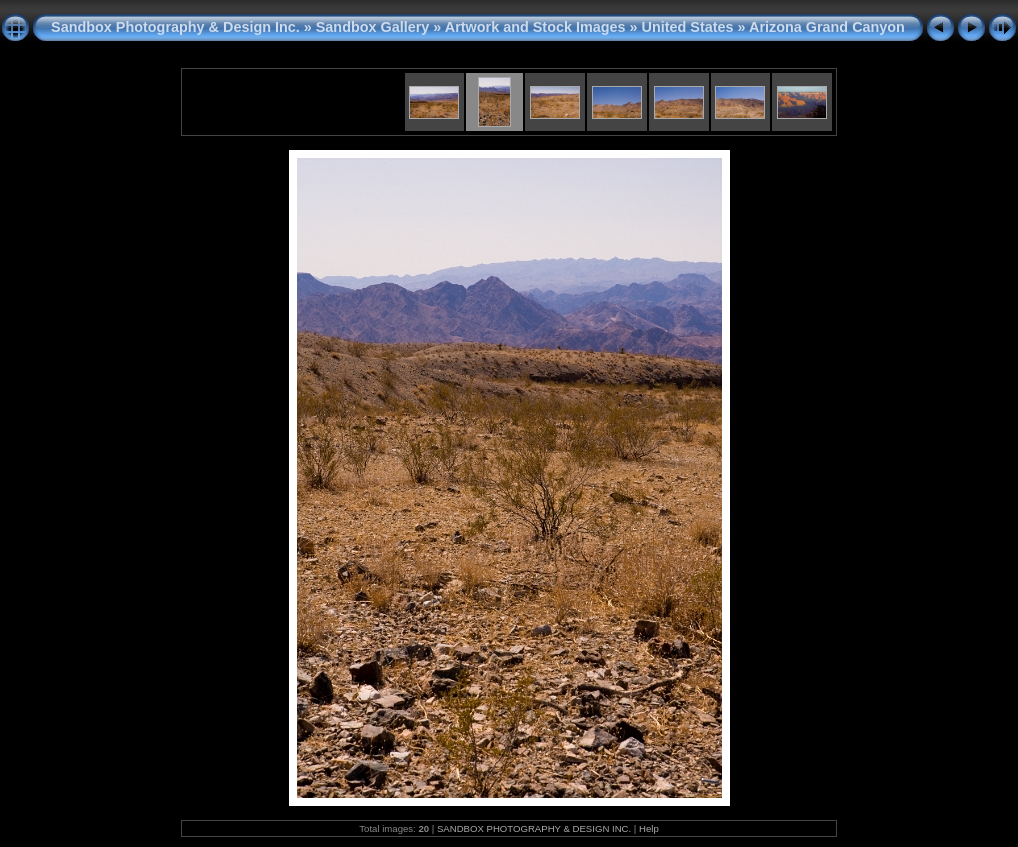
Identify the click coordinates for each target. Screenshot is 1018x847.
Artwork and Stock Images (535, 27)
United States (688, 27)
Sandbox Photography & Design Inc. (175, 27)
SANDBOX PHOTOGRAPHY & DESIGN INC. (534, 828)
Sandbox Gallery (373, 27)
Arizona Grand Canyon (827, 27)
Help (649, 828)
